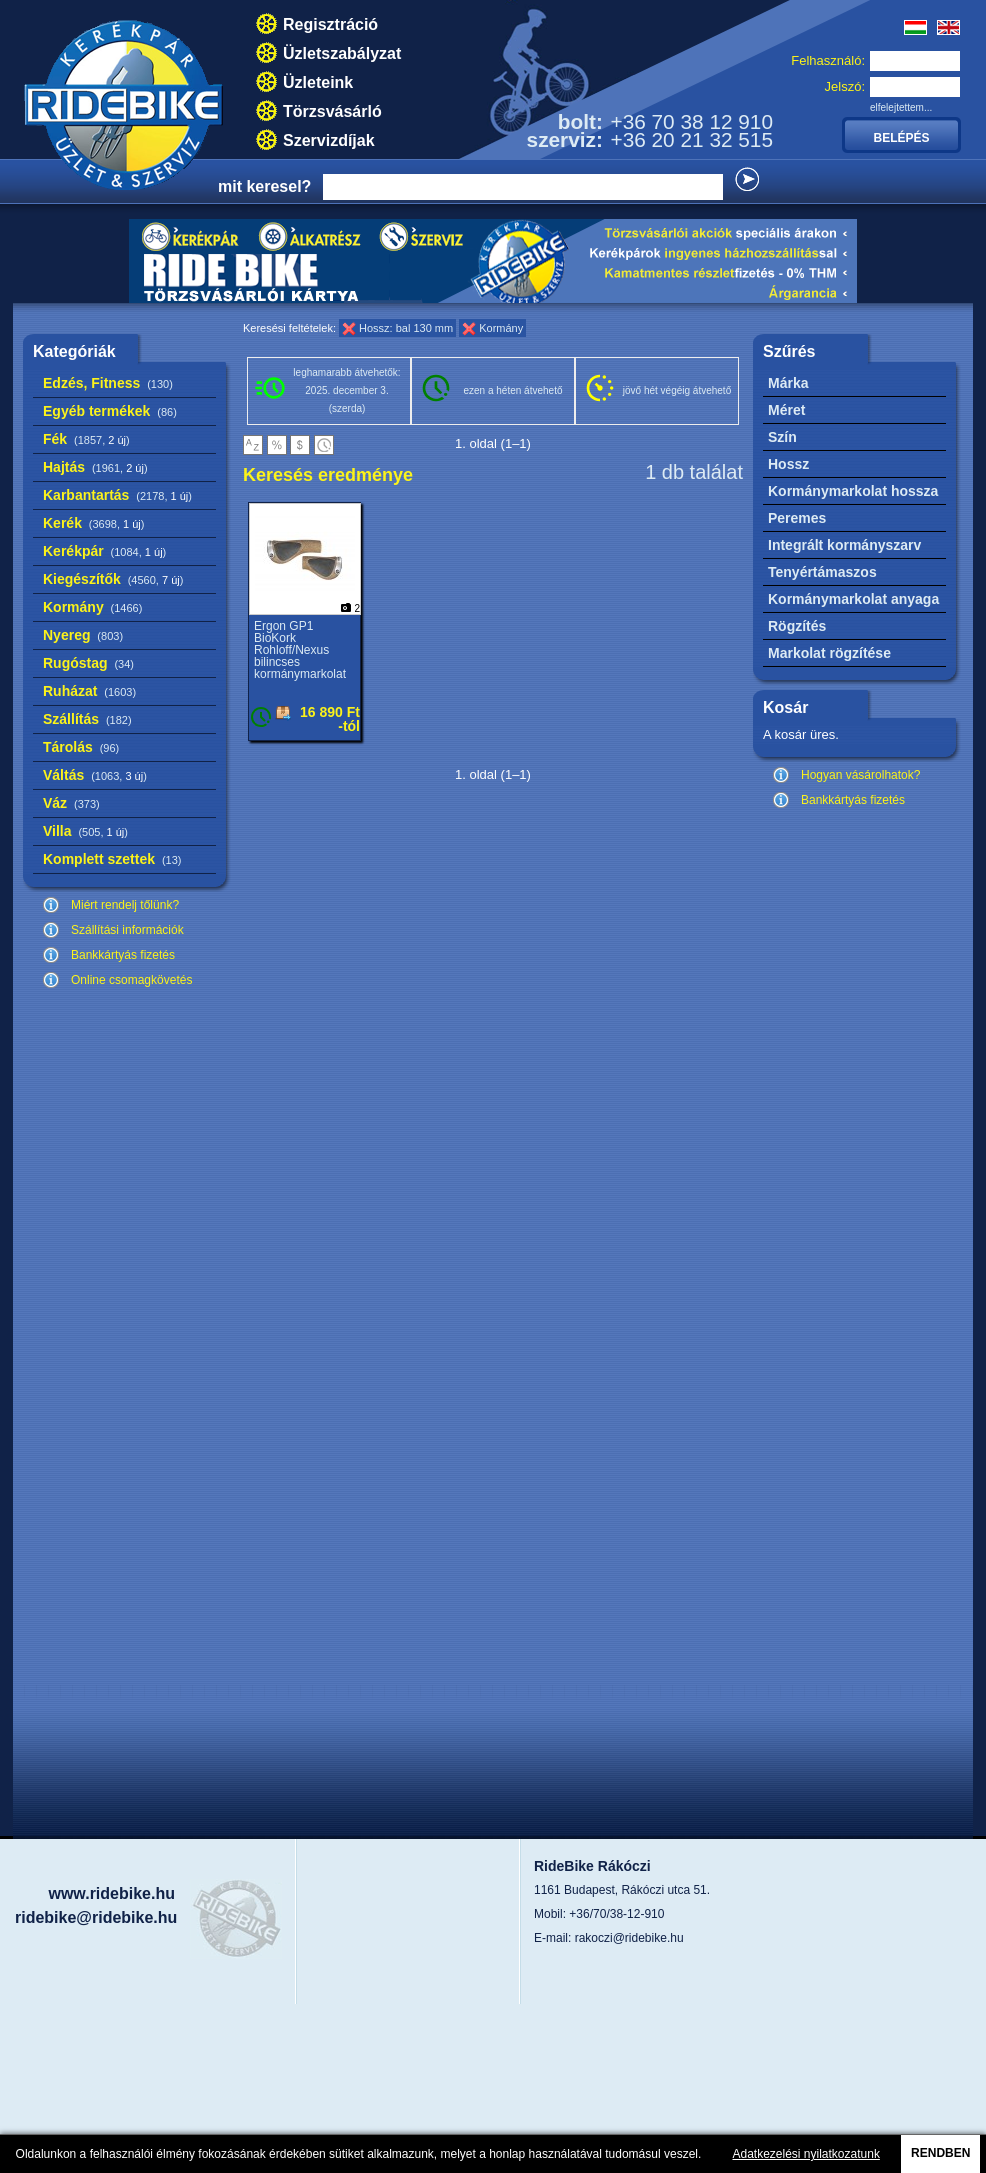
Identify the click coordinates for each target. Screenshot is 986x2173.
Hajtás (95, 467)
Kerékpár (104, 551)
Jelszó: (845, 86)
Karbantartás (117, 495)
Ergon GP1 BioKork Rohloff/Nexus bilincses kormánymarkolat (300, 650)
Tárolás (81, 747)
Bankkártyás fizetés (123, 955)
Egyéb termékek (110, 411)
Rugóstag (88, 663)
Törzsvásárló (332, 111)
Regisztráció (330, 24)
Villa (85, 831)
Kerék (93, 523)
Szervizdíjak (329, 140)
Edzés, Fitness (108, 383)
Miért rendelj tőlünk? (125, 905)
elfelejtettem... (901, 107)
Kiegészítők (113, 579)
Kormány (92, 607)
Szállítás (87, 719)
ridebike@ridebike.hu (96, 1917)
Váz (71, 803)
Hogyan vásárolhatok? (860, 775)
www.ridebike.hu (111, 1893)
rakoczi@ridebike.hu (629, 1938)
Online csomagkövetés (131, 980)
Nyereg (83, 635)
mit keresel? (264, 186)
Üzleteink (318, 82)
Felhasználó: (828, 60)
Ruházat (89, 691)
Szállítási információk (127, 930)
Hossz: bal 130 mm (406, 328)
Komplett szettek (112, 859)
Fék (86, 439)
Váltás (95, 775)
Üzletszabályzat (342, 53)
